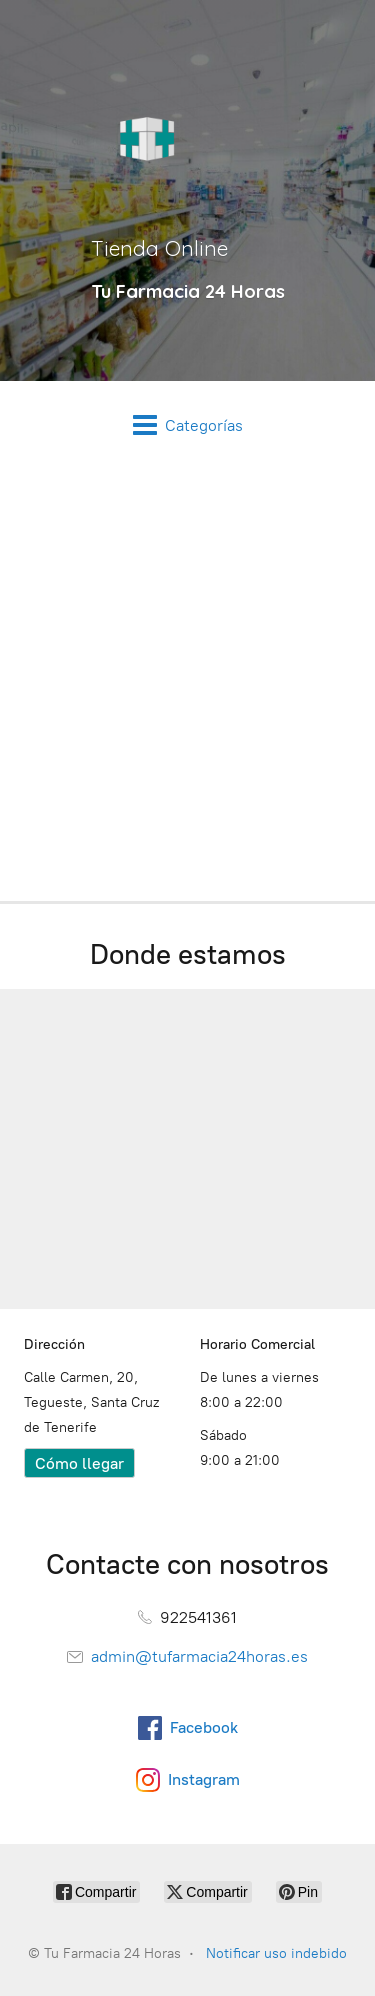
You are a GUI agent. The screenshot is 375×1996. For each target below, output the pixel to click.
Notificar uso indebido (276, 1953)
